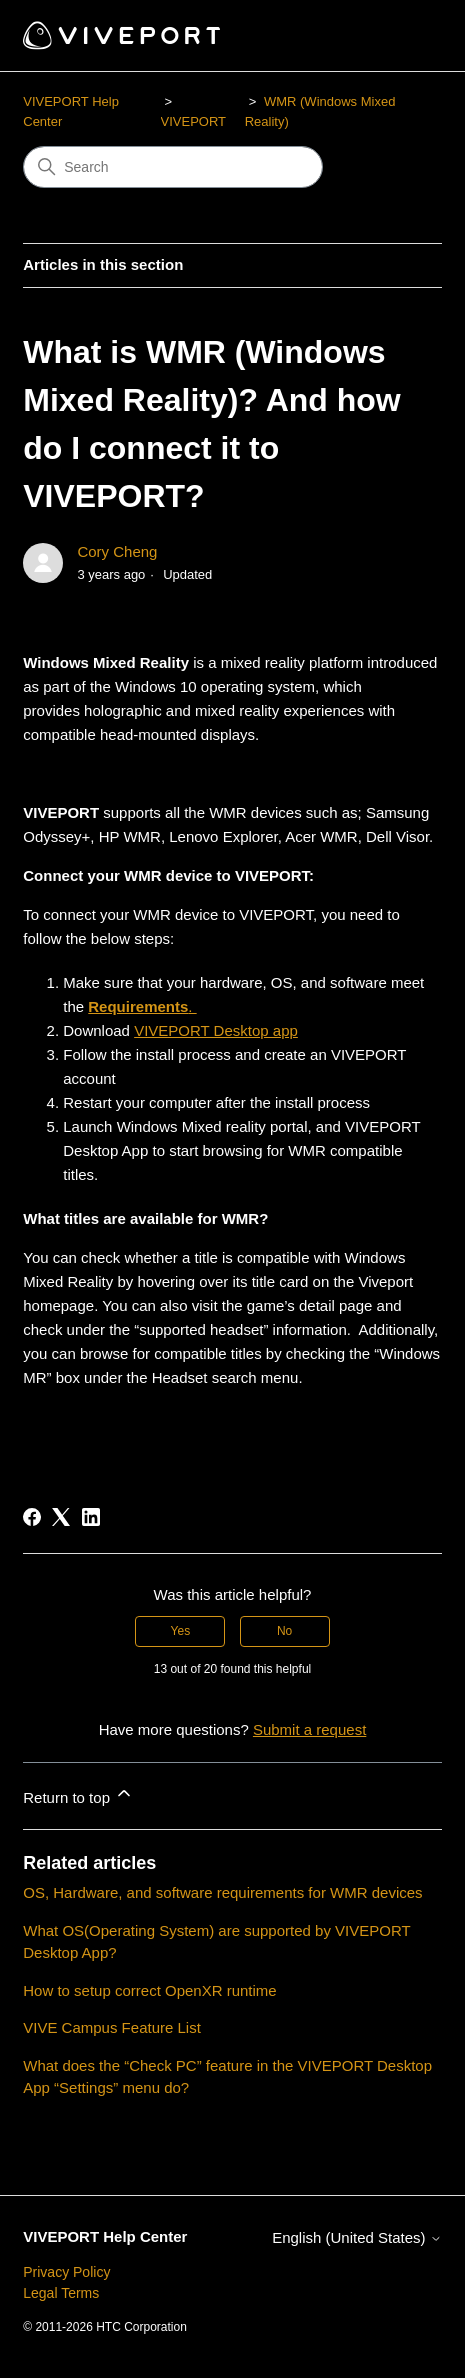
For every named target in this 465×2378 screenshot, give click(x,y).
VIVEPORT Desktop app (216, 1030)
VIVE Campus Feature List (112, 2027)
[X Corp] (61, 1517)
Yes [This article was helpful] (181, 1631)
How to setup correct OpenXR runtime (149, 1990)
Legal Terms (61, 2293)
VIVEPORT (194, 121)
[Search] (173, 167)
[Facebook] (32, 1517)
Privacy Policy (66, 2272)
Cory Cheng (117, 551)
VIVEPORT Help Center (105, 2236)
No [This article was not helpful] (284, 1631)
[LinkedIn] (91, 1517)
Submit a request (309, 1729)
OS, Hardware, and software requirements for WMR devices (222, 1892)
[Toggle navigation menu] (406, 36)
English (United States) (357, 2237)
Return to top (78, 1794)
